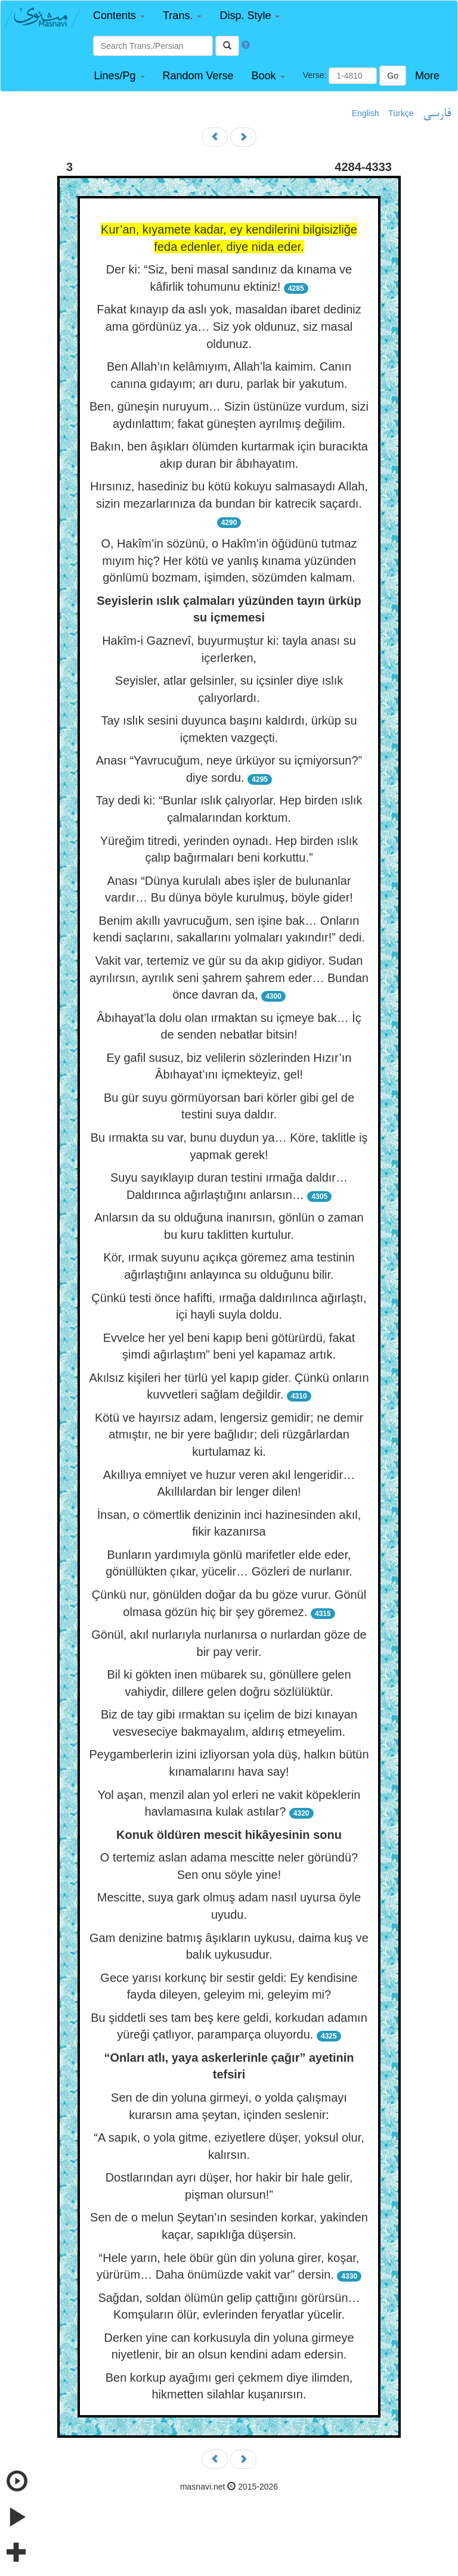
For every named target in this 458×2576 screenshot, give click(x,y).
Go (392, 75)
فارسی (437, 114)
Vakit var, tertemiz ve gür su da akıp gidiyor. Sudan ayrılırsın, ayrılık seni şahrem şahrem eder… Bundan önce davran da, (229, 977)
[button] (119, 16)
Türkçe (401, 113)
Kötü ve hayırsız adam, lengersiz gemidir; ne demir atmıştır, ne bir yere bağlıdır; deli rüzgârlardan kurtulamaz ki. (229, 1434)
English (365, 113)
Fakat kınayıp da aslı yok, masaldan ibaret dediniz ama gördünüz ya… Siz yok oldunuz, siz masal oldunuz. (229, 326)
